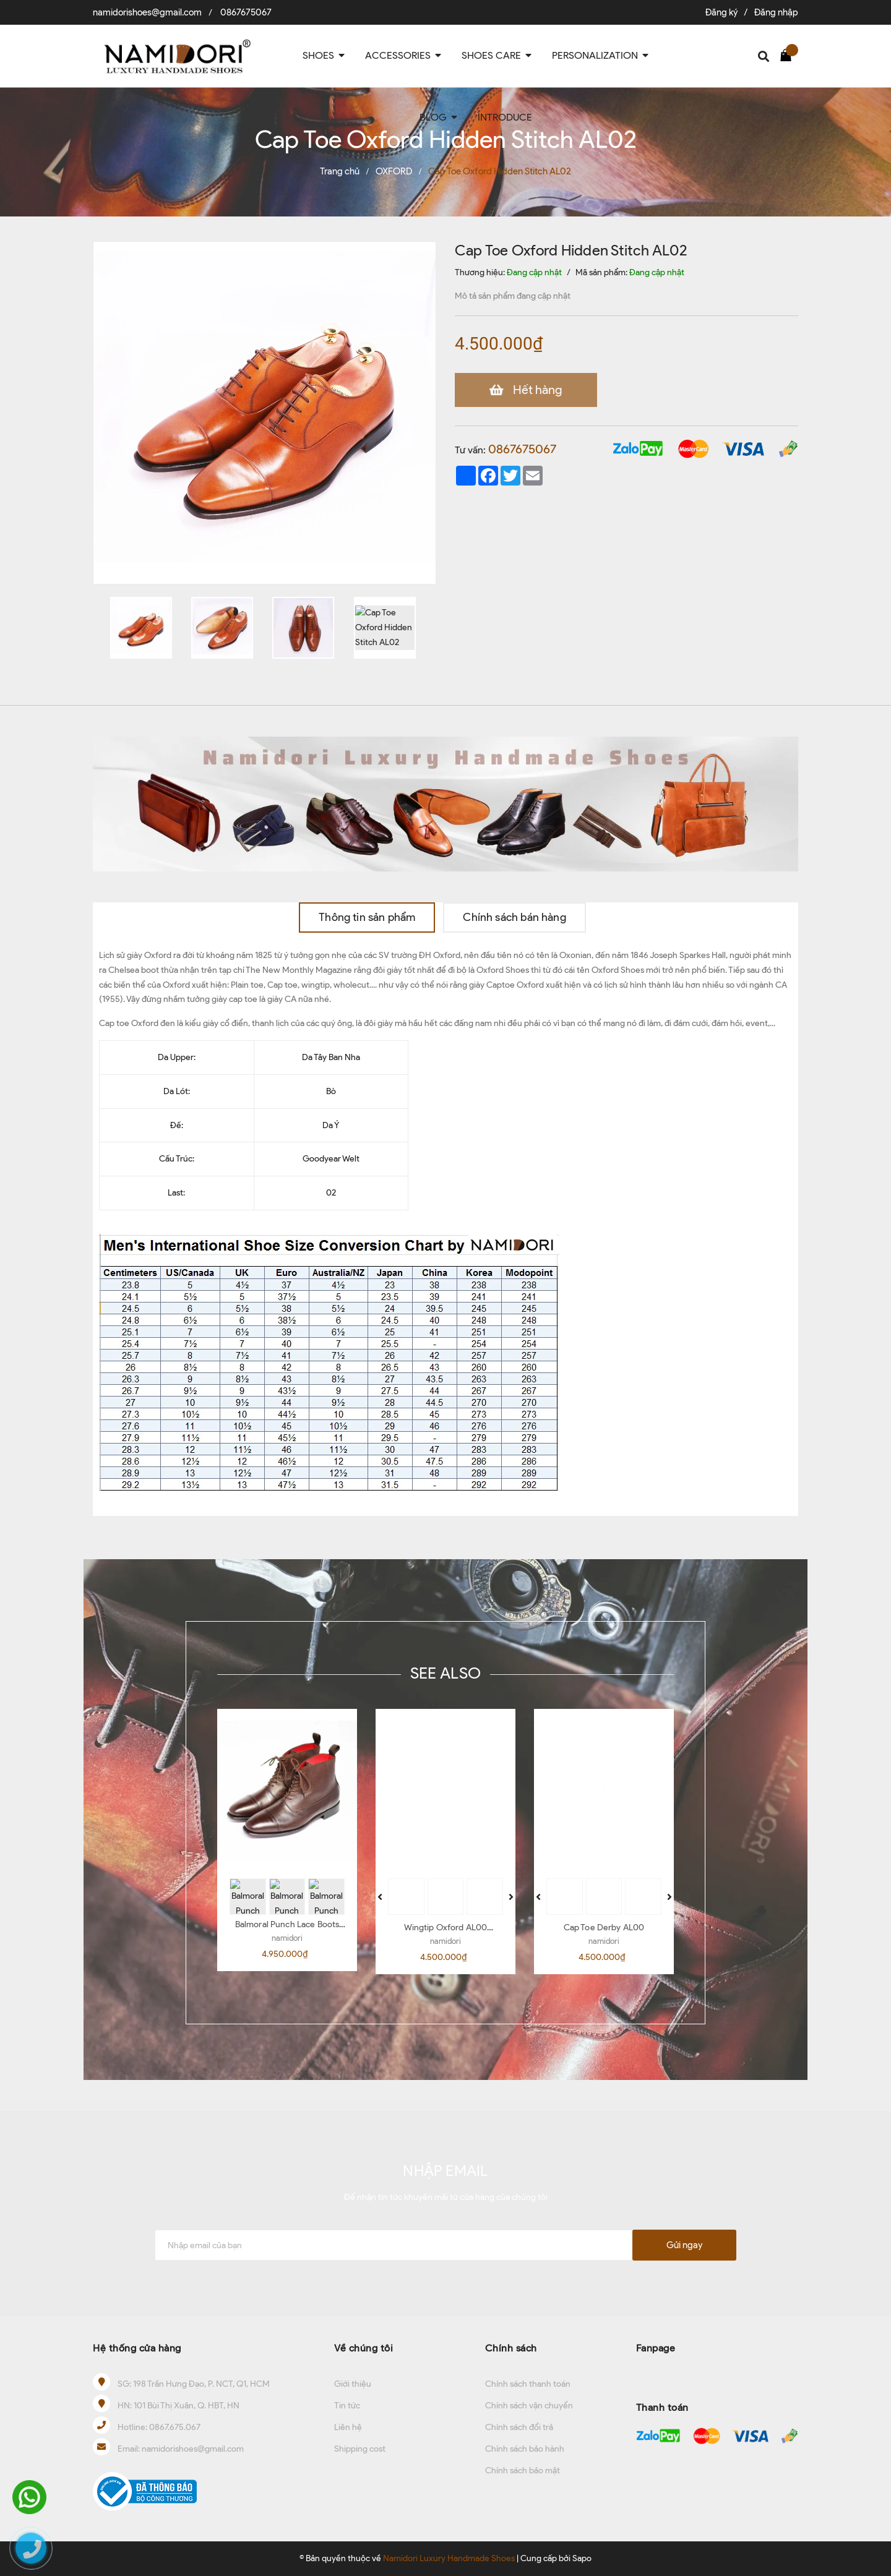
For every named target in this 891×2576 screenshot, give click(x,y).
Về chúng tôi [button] (363, 2348)
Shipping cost (359, 2449)
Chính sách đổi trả (519, 2427)
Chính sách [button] (511, 2348)
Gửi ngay (684, 2245)
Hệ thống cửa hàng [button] (137, 2348)
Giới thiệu (352, 2384)
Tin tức (347, 2405)
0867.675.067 (174, 2427)
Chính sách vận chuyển (529, 2405)
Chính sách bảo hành (524, 2449)
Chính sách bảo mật (522, 2470)
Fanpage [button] (656, 2348)
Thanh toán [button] (662, 2407)
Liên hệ (348, 2427)
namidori (287, 1938)
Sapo (582, 2558)
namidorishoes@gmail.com (147, 12)
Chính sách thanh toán (527, 2384)
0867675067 (246, 12)
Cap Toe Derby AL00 (604, 1927)
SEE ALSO (445, 1673)
